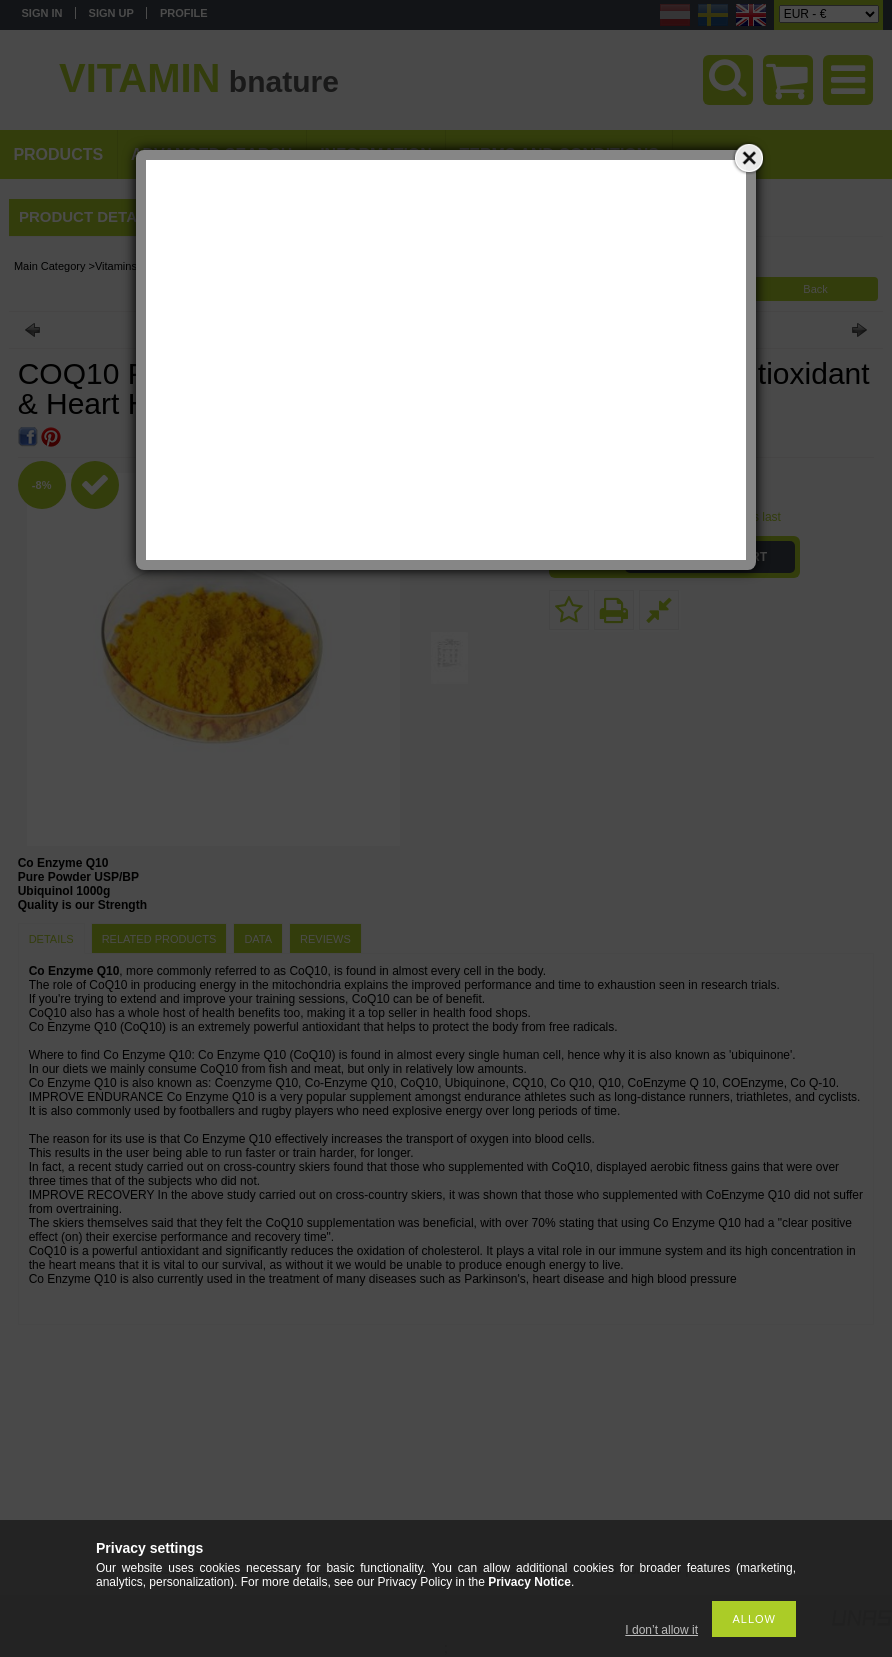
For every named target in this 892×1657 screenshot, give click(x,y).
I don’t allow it (661, 1630)
